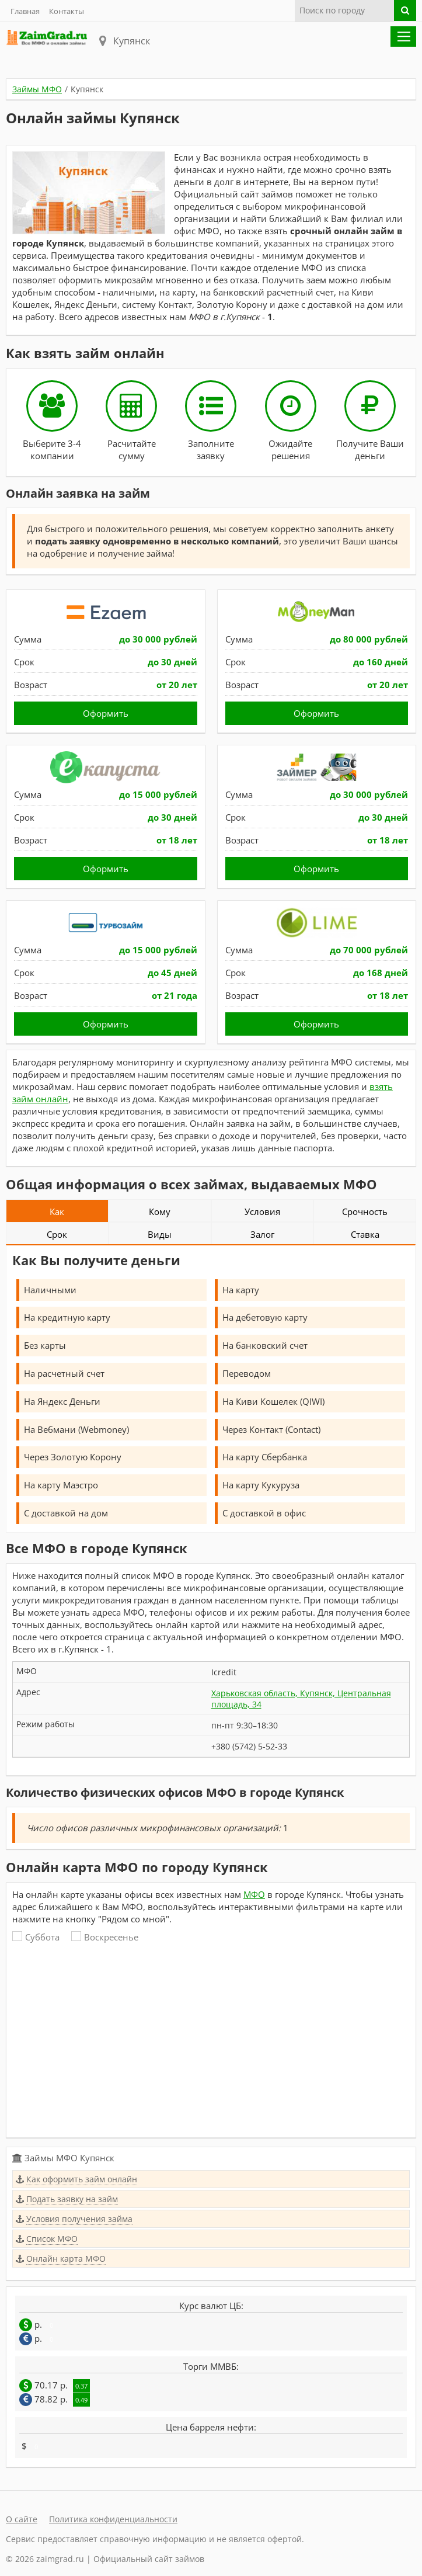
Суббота (36, 1937)
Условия (262, 1211)
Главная (25, 11)
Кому (159, 1211)
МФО (254, 1894)
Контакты (66, 11)
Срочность (365, 1211)
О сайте (21, 2519)
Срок (57, 1234)
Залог (262, 1234)
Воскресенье (104, 1937)
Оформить (105, 713)
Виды (160, 1234)
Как (57, 1211)
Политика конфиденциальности (113, 2519)
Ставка (365, 1234)
